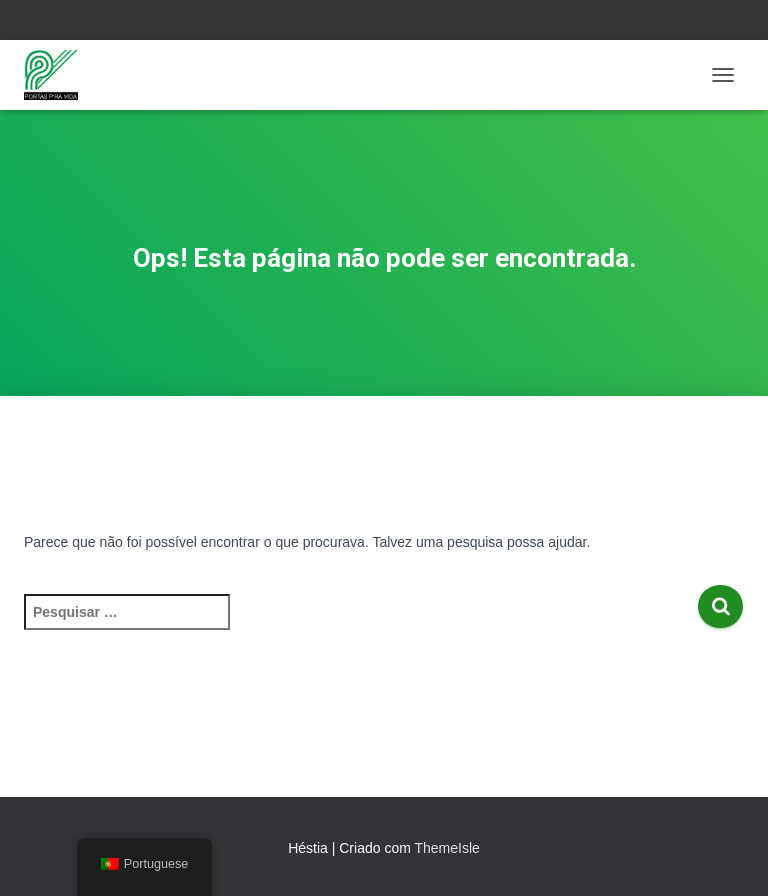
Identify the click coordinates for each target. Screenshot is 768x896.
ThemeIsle (446, 848)
